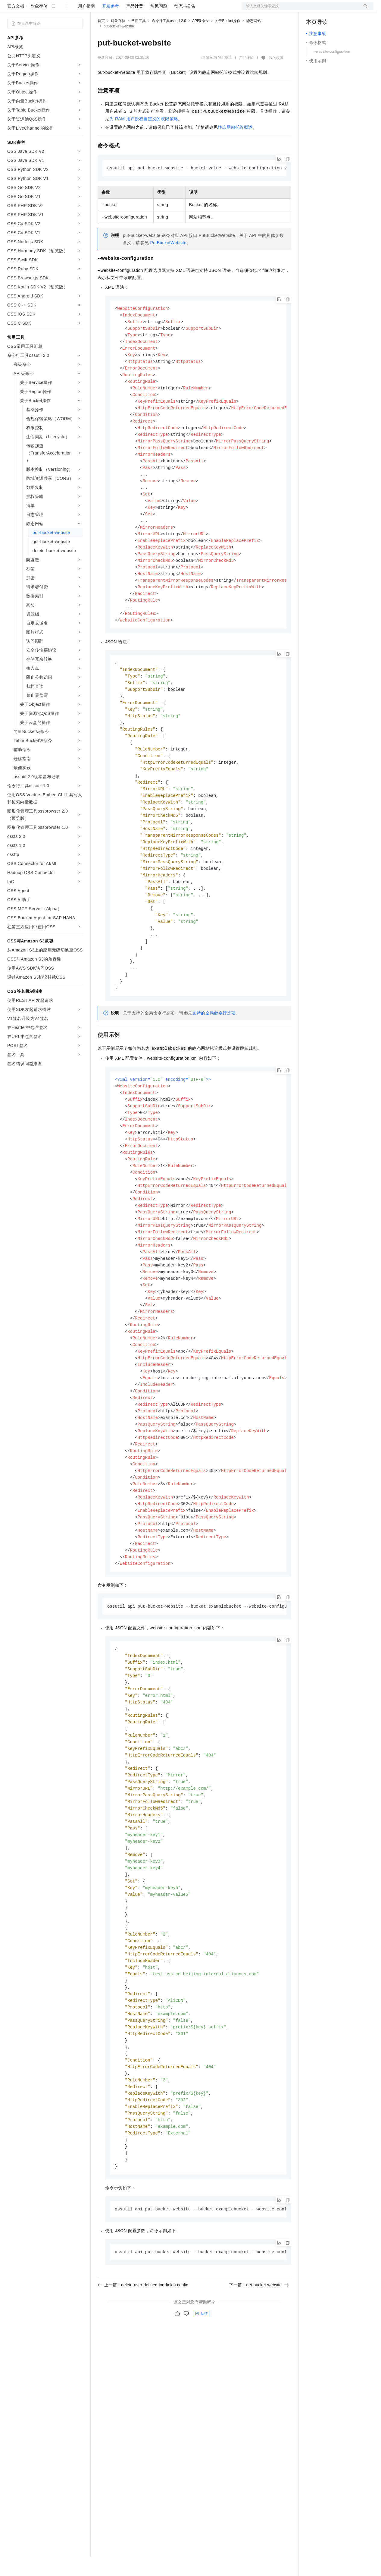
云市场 (146, 9)
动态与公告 (184, 25)
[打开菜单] (9, 9)
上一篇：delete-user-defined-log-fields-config (143, 2381)
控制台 (327, 10)
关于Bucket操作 (227, 40)
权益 (115, 9)
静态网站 (253, 40)
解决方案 (97, 9)
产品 (78, 9)
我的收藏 (276, 77)
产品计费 (134, 25)
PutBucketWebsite (168, 262)
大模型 (61, 9)
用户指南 (86, 25)
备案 (312, 10)
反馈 (201, 2410)
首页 (101, 40)
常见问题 (158, 25)
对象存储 (39, 25)
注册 (341, 10)
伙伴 (163, 9)
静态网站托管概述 (235, 146)
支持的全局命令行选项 (214, 1062)
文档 (300, 10)
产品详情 (246, 77)
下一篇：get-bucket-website (259, 2381)
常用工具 (138, 40)
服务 (177, 9)
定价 (130, 9)
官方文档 (15, 25)
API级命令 (200, 40)
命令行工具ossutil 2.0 (169, 40)
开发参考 (110, 25)
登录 (363, 10)
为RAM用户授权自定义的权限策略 (143, 138)
